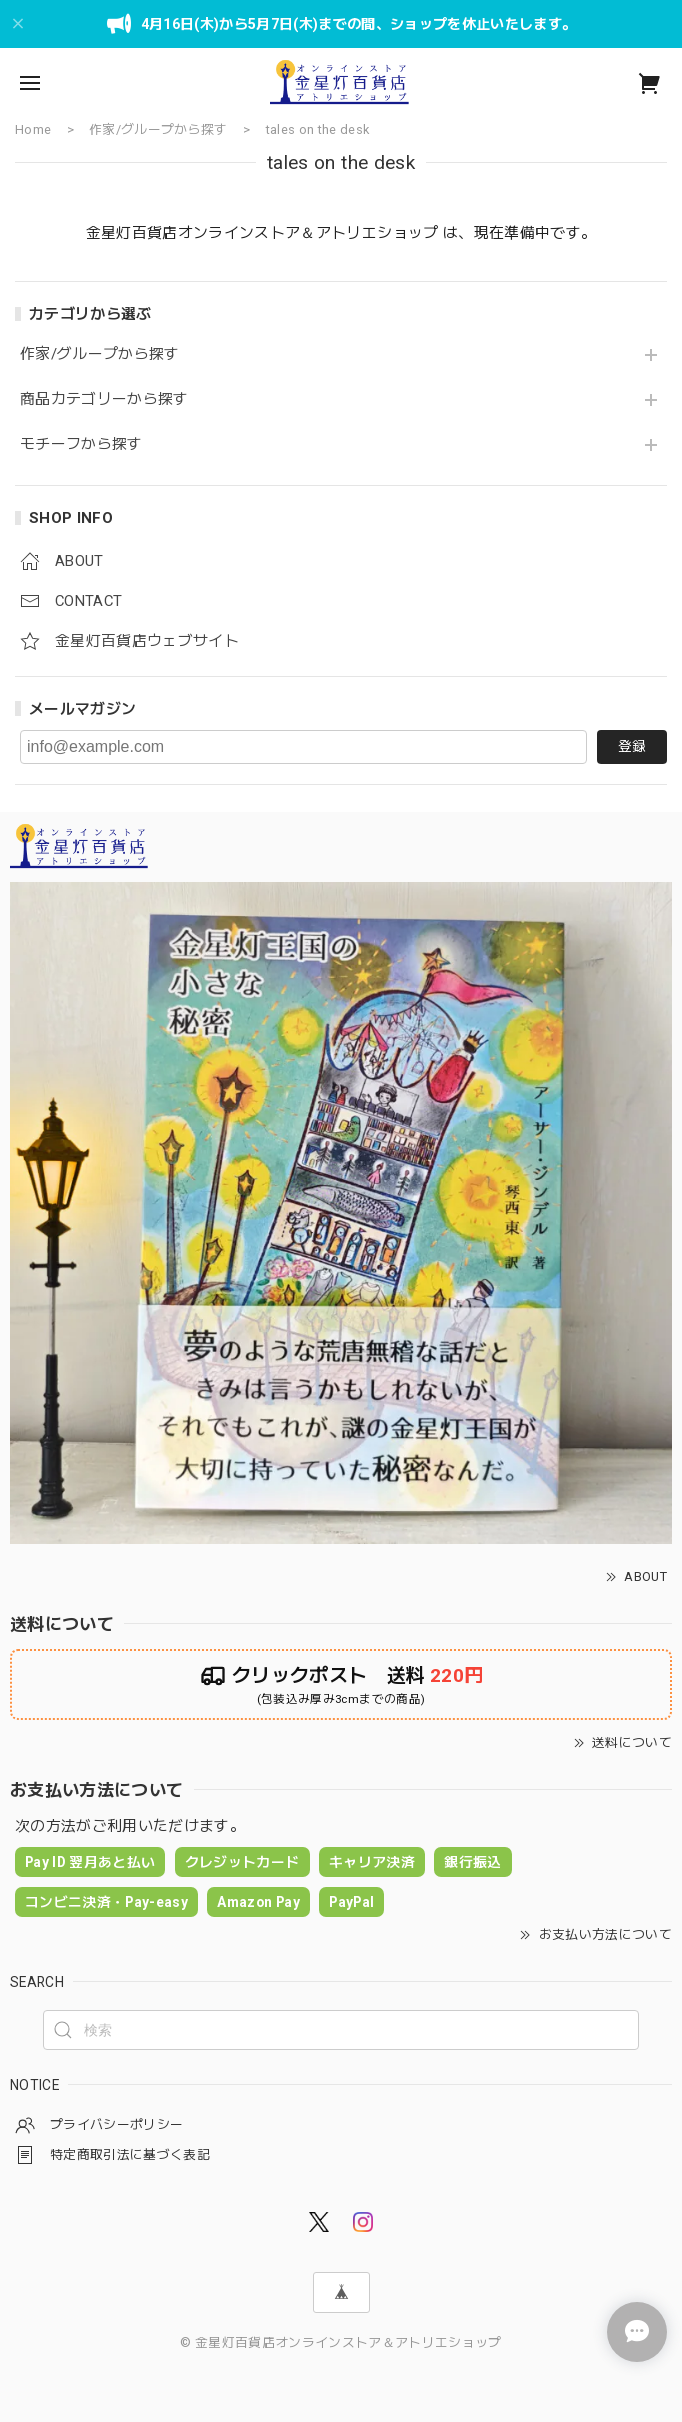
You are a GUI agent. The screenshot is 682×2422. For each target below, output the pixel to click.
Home (33, 129)
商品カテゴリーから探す (104, 399)
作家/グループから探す (100, 354)
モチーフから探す (81, 444)
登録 (632, 746)
